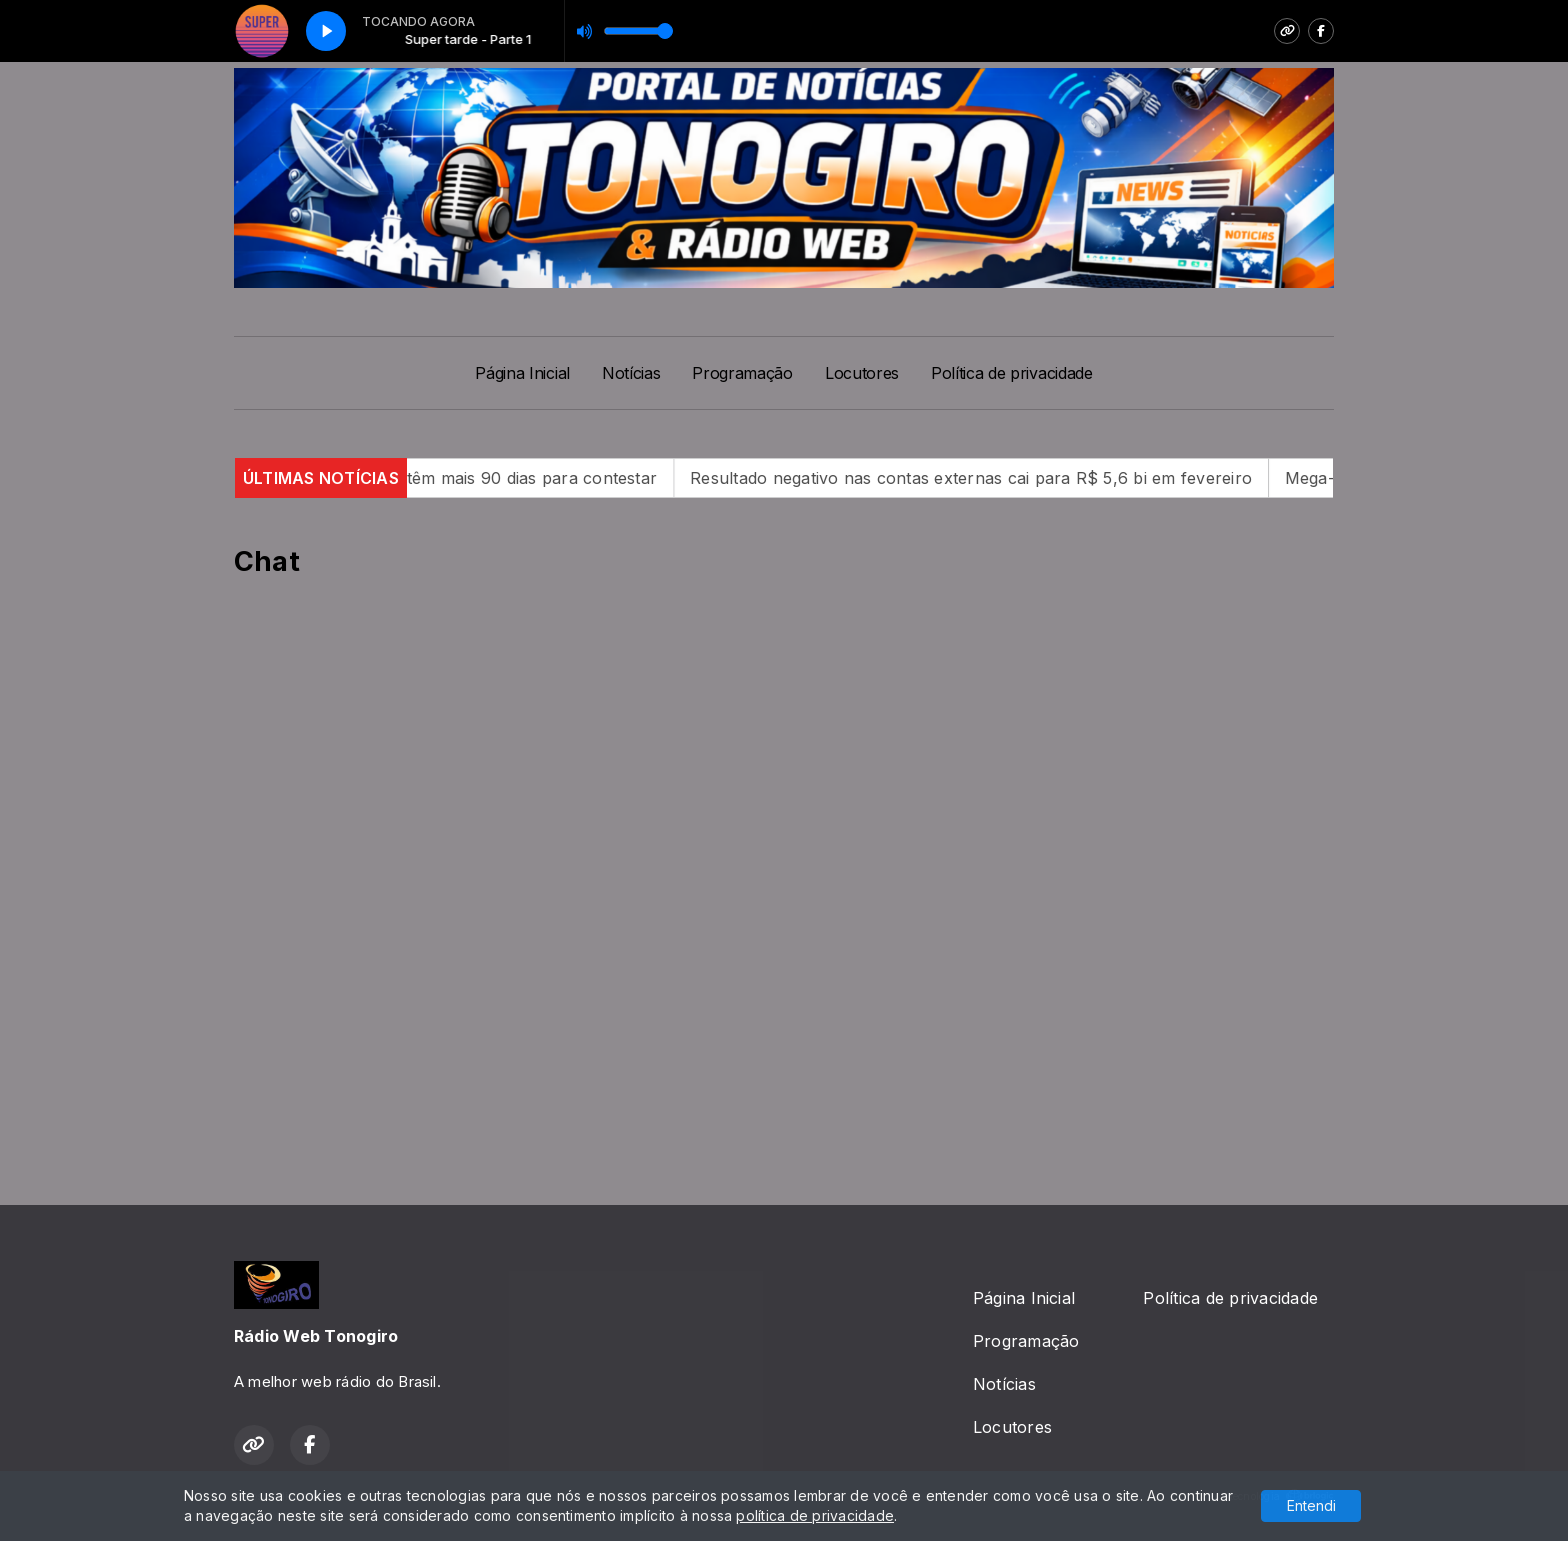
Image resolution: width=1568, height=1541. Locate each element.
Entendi (1311, 1505)
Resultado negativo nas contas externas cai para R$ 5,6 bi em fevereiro (1008, 478)
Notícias (631, 373)
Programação (742, 373)
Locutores (862, 373)
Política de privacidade (1012, 373)
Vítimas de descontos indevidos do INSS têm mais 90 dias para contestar (409, 478)
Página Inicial (522, 373)
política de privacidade (815, 1515)
